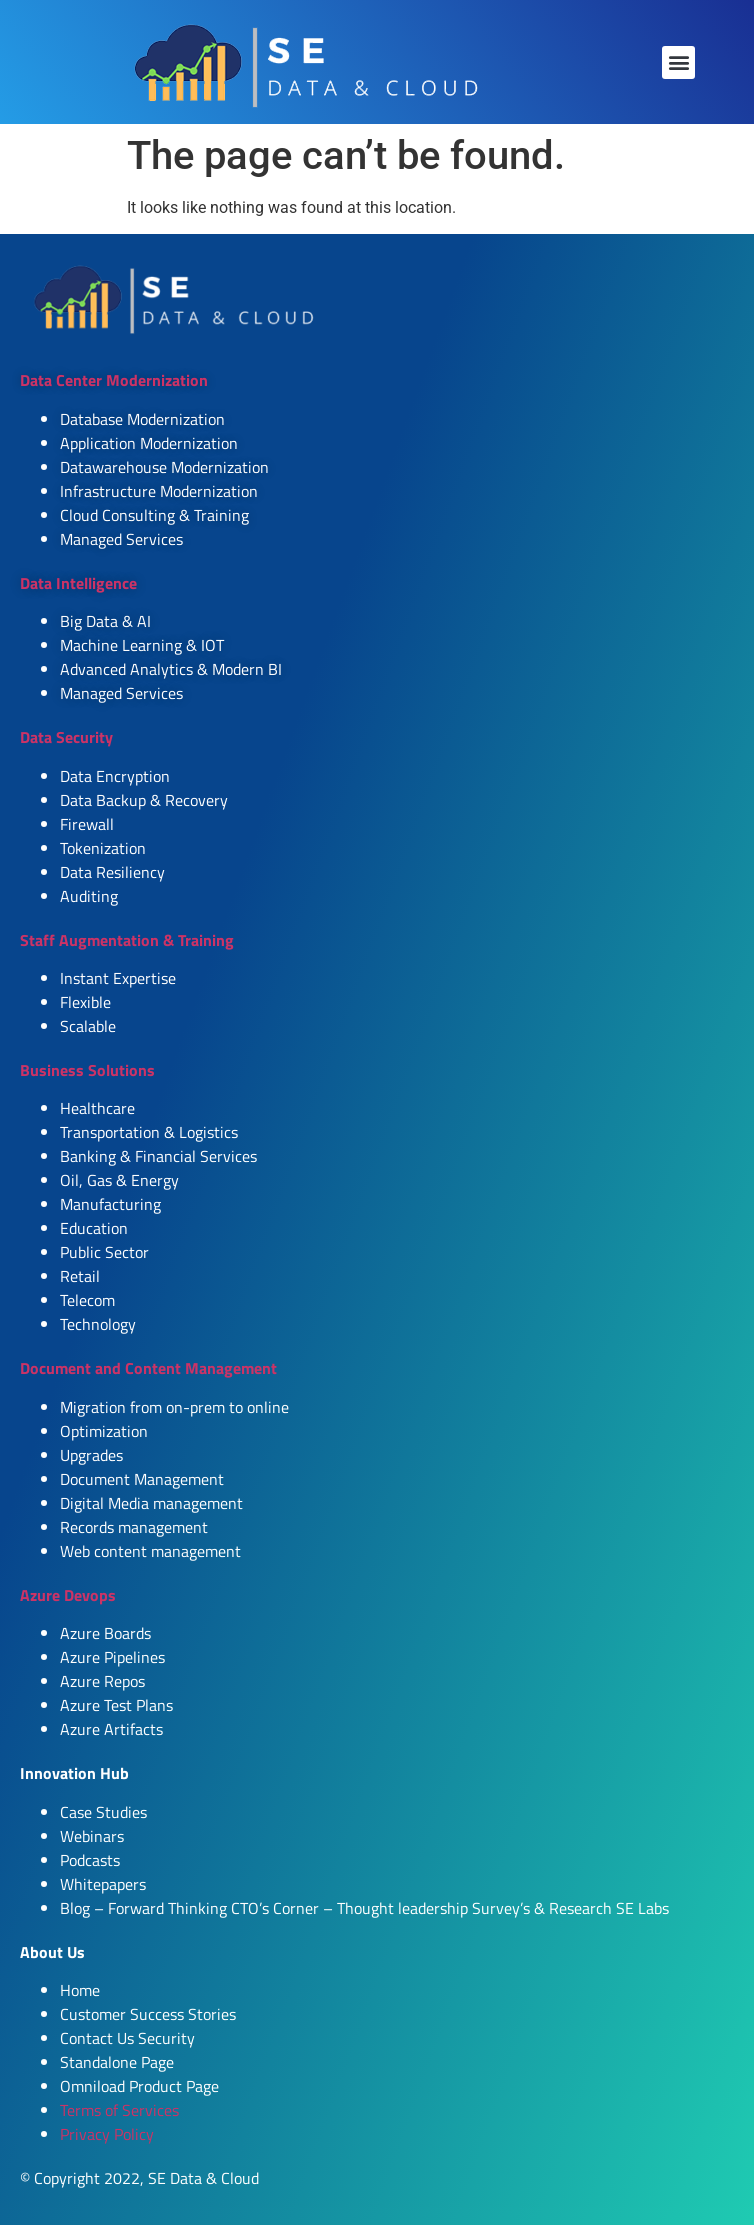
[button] (678, 62)
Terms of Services (119, 2110)
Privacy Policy (107, 2134)
